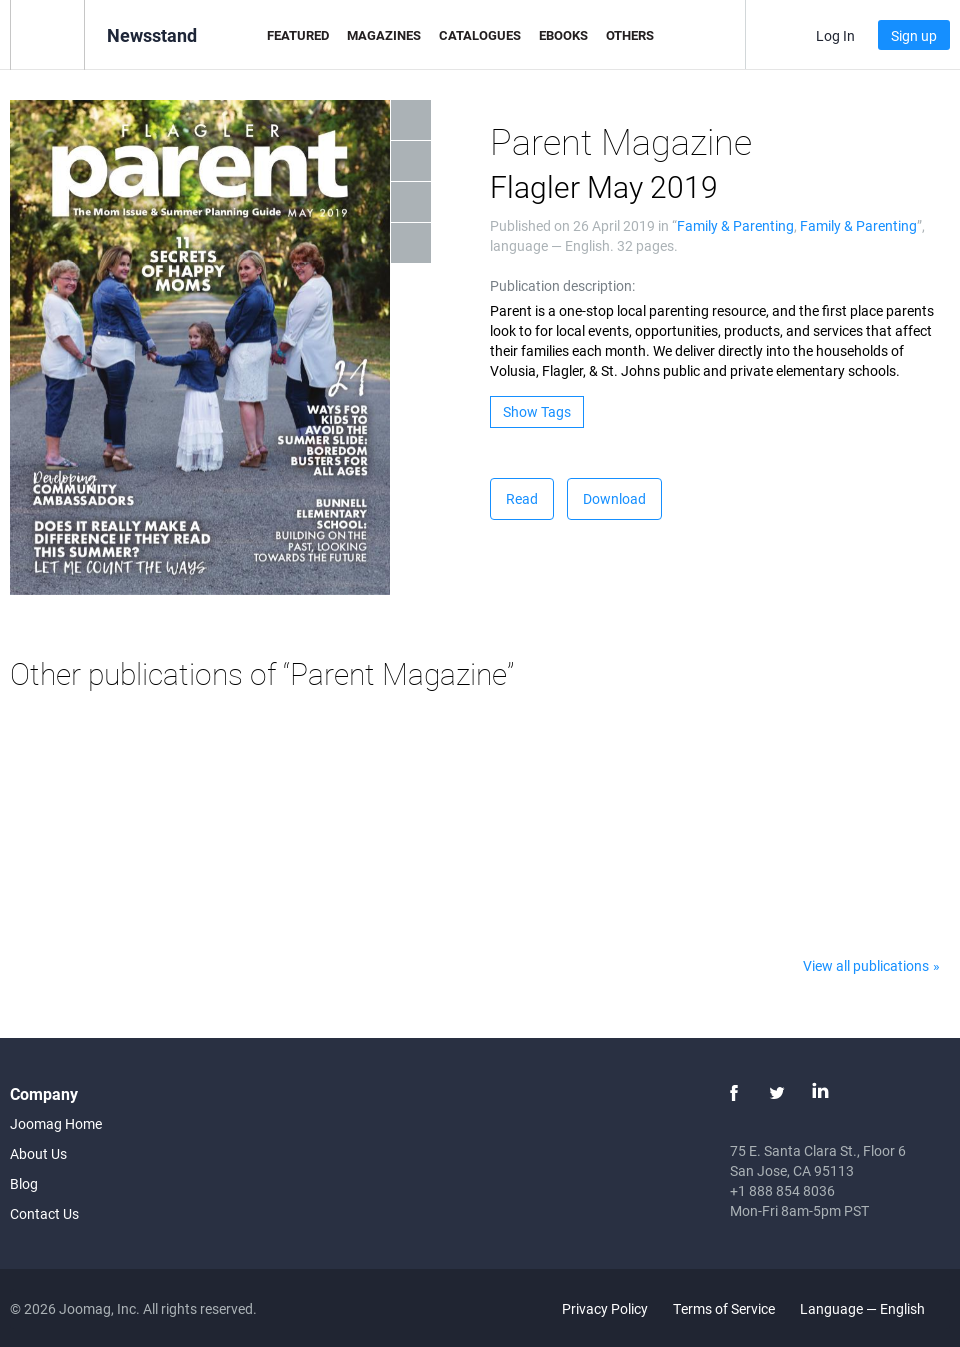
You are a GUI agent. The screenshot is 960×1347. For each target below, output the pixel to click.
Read (522, 498)
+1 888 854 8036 (782, 1190)
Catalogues (480, 35)
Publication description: (562, 285)
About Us (38, 1153)
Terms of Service (724, 1308)
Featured (298, 35)
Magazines (384, 35)
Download (614, 498)
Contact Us (44, 1213)
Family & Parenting (735, 225)
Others (630, 35)
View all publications (866, 965)
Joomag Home (56, 1123)
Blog (24, 1183)
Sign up (914, 35)
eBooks (563, 35)
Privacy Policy (605, 1308)
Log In (835, 35)
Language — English (874, 1308)
